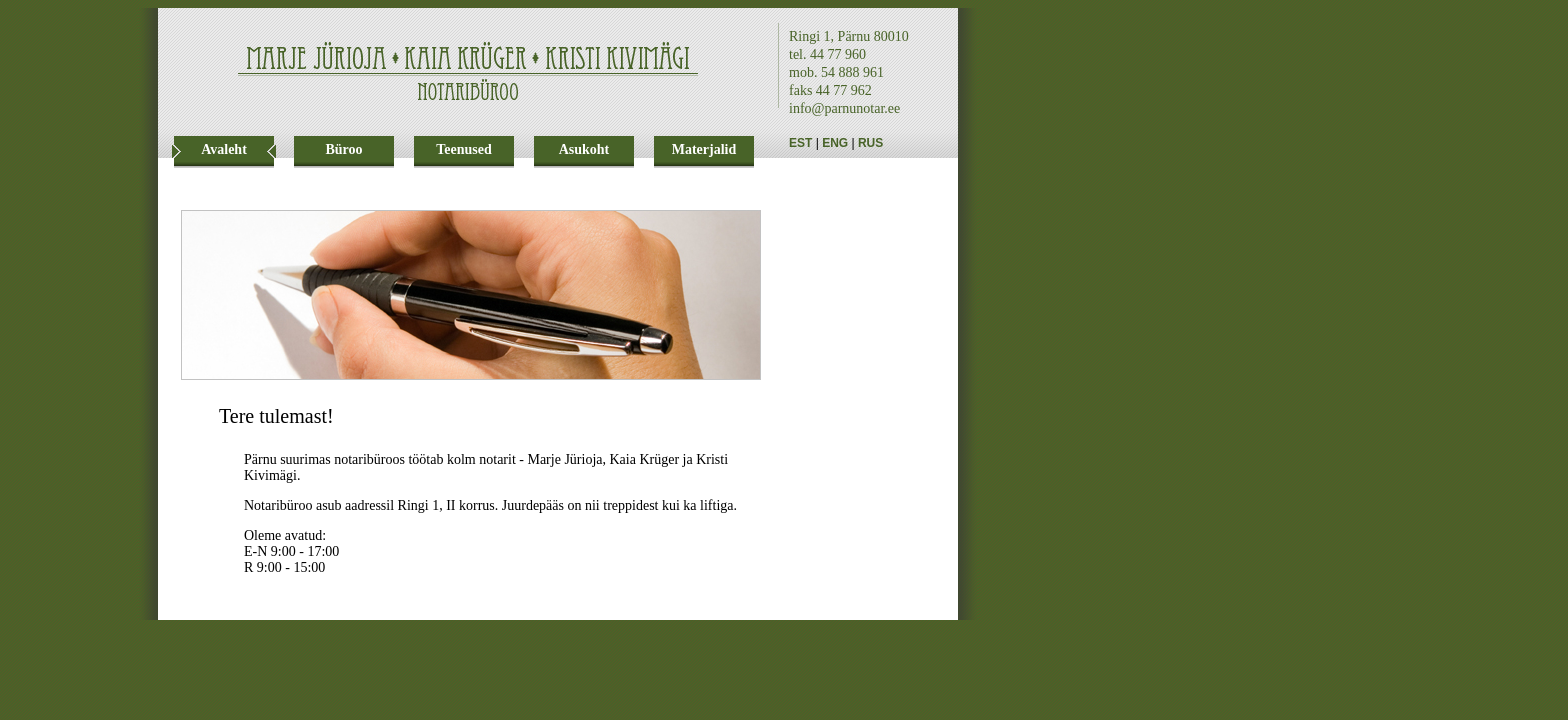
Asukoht (584, 149)
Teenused (464, 149)
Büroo (343, 149)
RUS (870, 143)
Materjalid (704, 149)
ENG (835, 143)
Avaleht (224, 149)
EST (800, 143)
